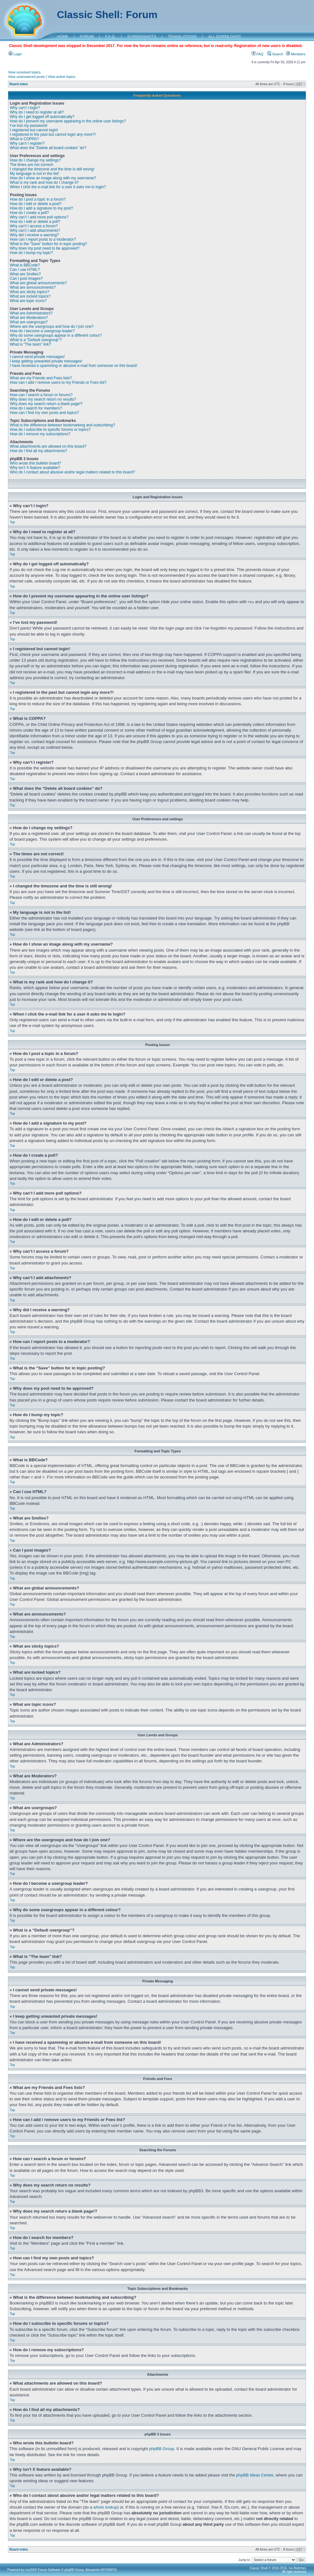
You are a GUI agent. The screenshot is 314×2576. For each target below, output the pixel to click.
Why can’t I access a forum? (34, 226)
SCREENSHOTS (141, 36)
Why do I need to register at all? (37, 112)
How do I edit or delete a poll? (35, 221)
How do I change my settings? (35, 160)
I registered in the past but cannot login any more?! (53, 134)
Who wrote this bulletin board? (35, 463)
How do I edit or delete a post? (36, 204)
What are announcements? (33, 287)
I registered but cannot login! (34, 130)
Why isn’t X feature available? (35, 467)
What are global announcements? (38, 283)
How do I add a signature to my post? (41, 208)
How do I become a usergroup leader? (42, 331)
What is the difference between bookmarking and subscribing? (62, 425)
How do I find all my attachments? (38, 451)
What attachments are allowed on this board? (48, 446)
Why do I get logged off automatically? (42, 116)
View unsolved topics (24, 72)
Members (295, 54)
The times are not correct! (31, 164)
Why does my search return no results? (43, 399)
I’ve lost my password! (28, 125)
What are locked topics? (30, 296)
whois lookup (105, 2506)
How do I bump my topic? (31, 253)
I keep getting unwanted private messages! (46, 361)
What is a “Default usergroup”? (36, 340)
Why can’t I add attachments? (35, 230)
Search (275, 54)
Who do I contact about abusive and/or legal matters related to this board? (72, 472)
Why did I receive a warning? (34, 235)
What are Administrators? (31, 313)
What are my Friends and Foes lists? (41, 378)
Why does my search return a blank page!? (46, 404)
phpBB (30, 2569)
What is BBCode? (25, 265)
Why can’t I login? (25, 108)
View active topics (61, 77)
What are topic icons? (28, 301)
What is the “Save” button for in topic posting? (48, 244)
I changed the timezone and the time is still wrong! (52, 169)
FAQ (257, 54)
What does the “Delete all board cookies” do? (48, 148)
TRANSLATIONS (182, 36)
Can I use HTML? (25, 269)
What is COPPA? (24, 139)
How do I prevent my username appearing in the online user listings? (68, 121)
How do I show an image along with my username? (53, 178)
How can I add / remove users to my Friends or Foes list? (58, 382)
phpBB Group (161, 2448)
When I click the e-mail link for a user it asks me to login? (58, 187)
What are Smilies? (25, 274)
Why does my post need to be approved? (44, 248)
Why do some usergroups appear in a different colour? (56, 335)
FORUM (87, 36)
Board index (19, 84)
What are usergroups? (29, 322)
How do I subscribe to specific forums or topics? (50, 429)
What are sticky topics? (29, 292)
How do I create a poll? (29, 212)
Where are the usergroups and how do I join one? (52, 326)
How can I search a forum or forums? (41, 395)
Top (12, 522)
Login (15, 54)
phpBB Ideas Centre (254, 2474)
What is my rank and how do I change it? (44, 182)
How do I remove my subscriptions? (40, 434)
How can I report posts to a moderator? (43, 239)
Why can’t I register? (27, 143)
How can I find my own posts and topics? (44, 412)
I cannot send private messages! (37, 357)
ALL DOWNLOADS (224, 36)
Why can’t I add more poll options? (39, 217)
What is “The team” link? (30, 344)
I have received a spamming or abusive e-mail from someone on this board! (73, 365)
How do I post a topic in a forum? (37, 199)
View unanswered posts (26, 77)
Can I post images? (26, 278)
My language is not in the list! (34, 173)
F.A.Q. (110, 36)
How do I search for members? (36, 408)
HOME (62, 36)
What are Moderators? (29, 317)
